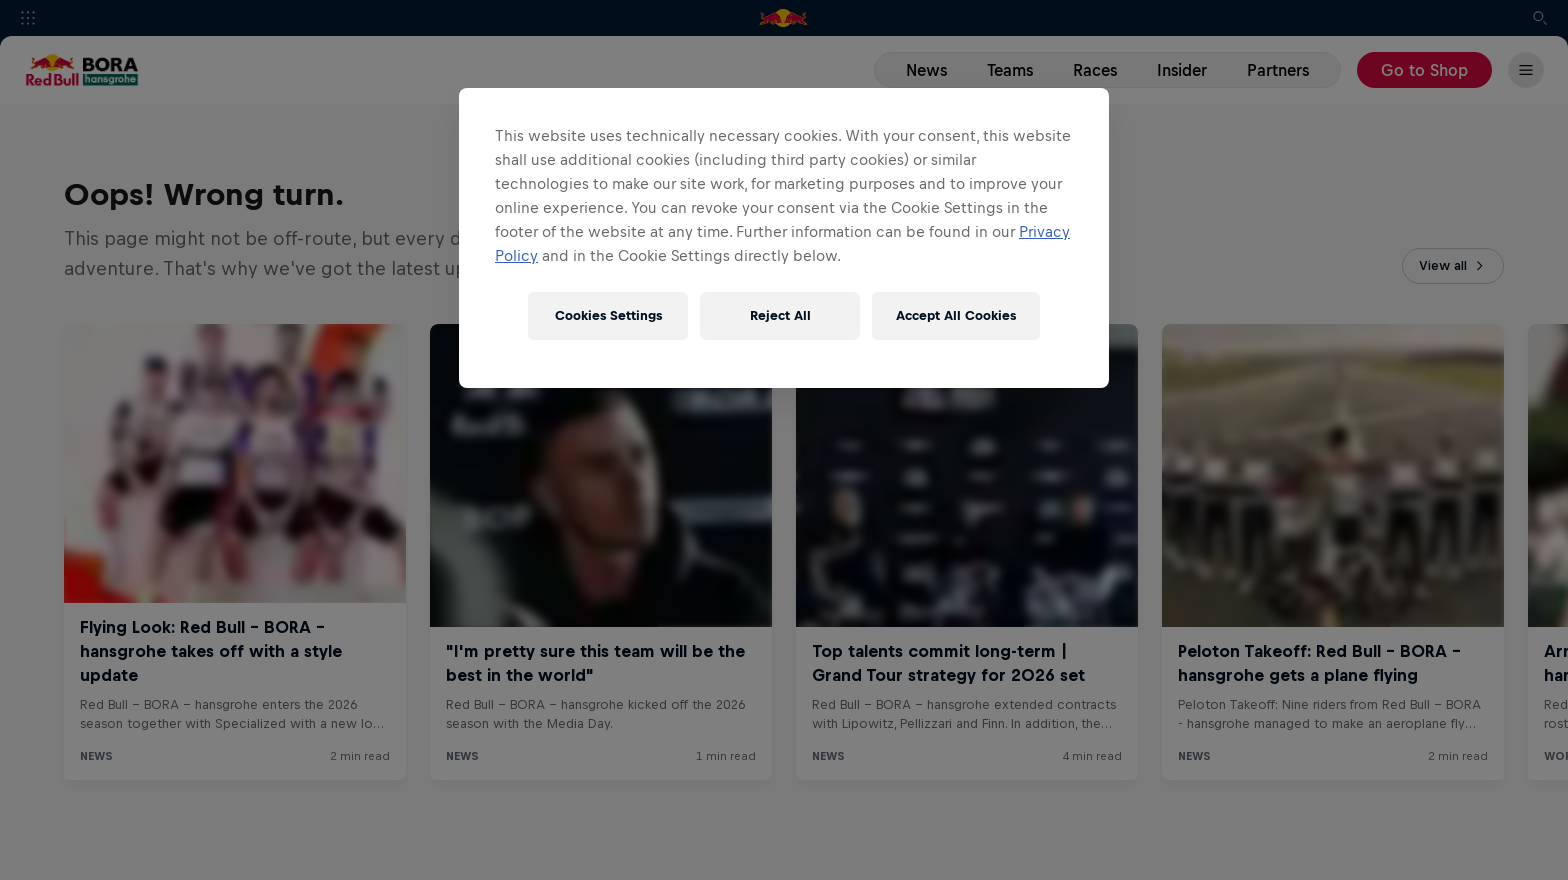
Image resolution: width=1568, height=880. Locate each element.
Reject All (780, 315)
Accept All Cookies (956, 315)
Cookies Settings (608, 315)
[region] (784, 238)
